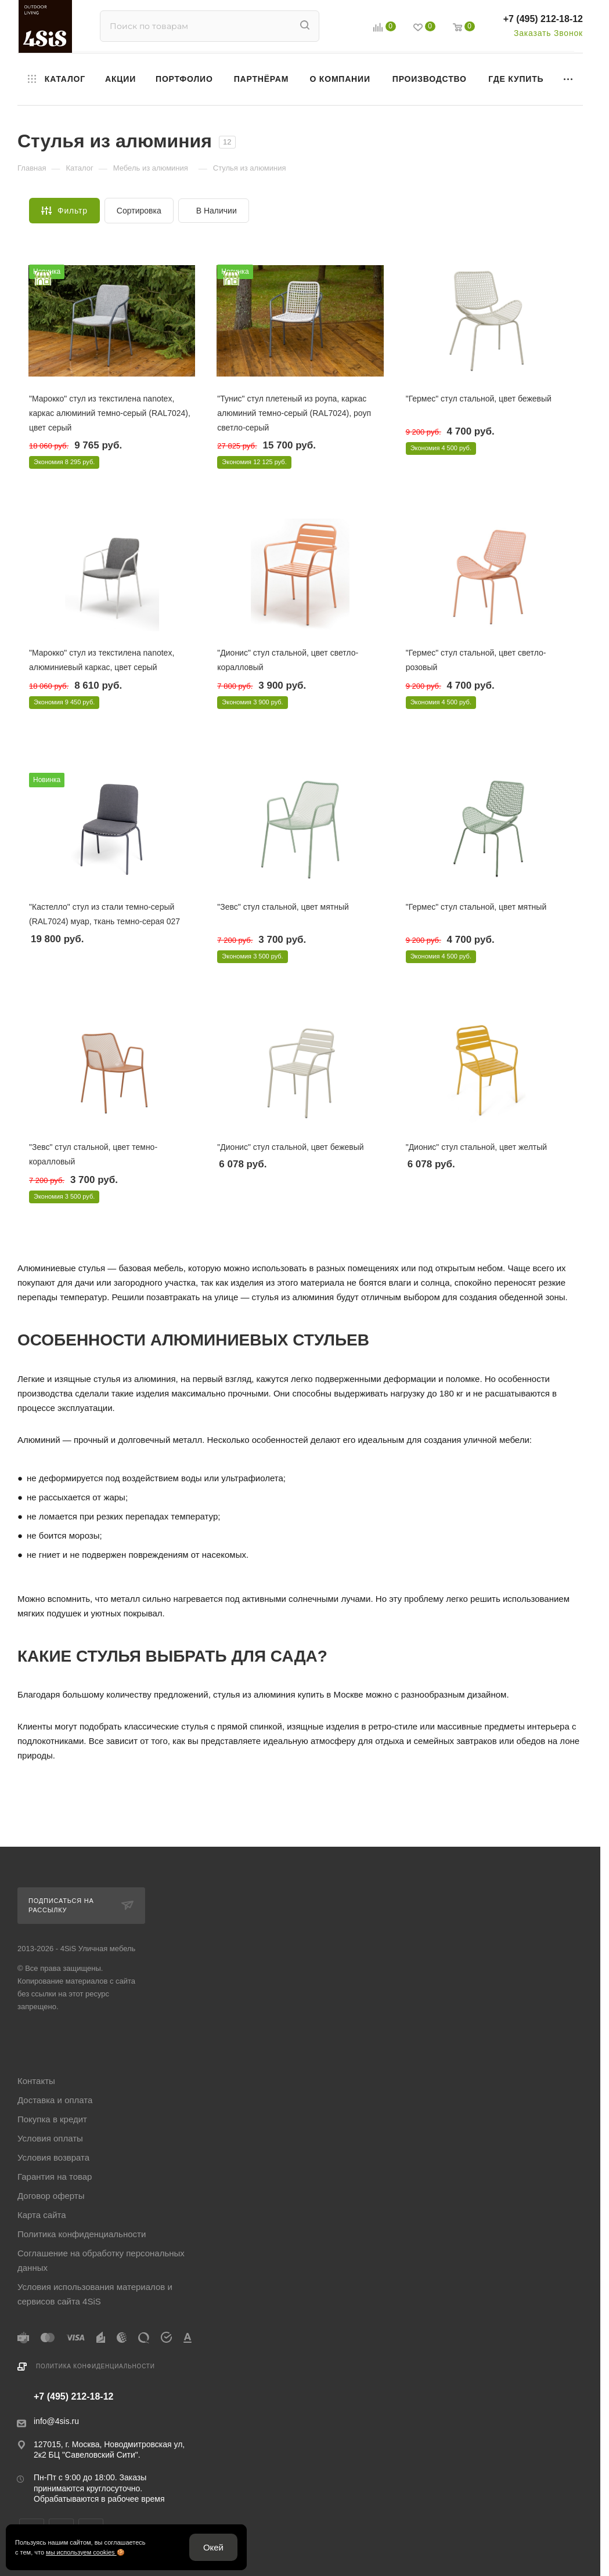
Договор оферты (51, 2196)
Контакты (36, 2081)
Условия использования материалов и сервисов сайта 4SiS (94, 2294)
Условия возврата (53, 2157)
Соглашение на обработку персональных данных (101, 2260)
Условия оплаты (50, 2138)
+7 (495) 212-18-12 (543, 19)
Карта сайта (41, 2215)
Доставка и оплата (54, 2100)
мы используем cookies (81, 2552)
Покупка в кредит (52, 2119)
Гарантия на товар (54, 2176)
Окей (213, 2547)
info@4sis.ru (56, 2421)
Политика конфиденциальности (81, 2234)
